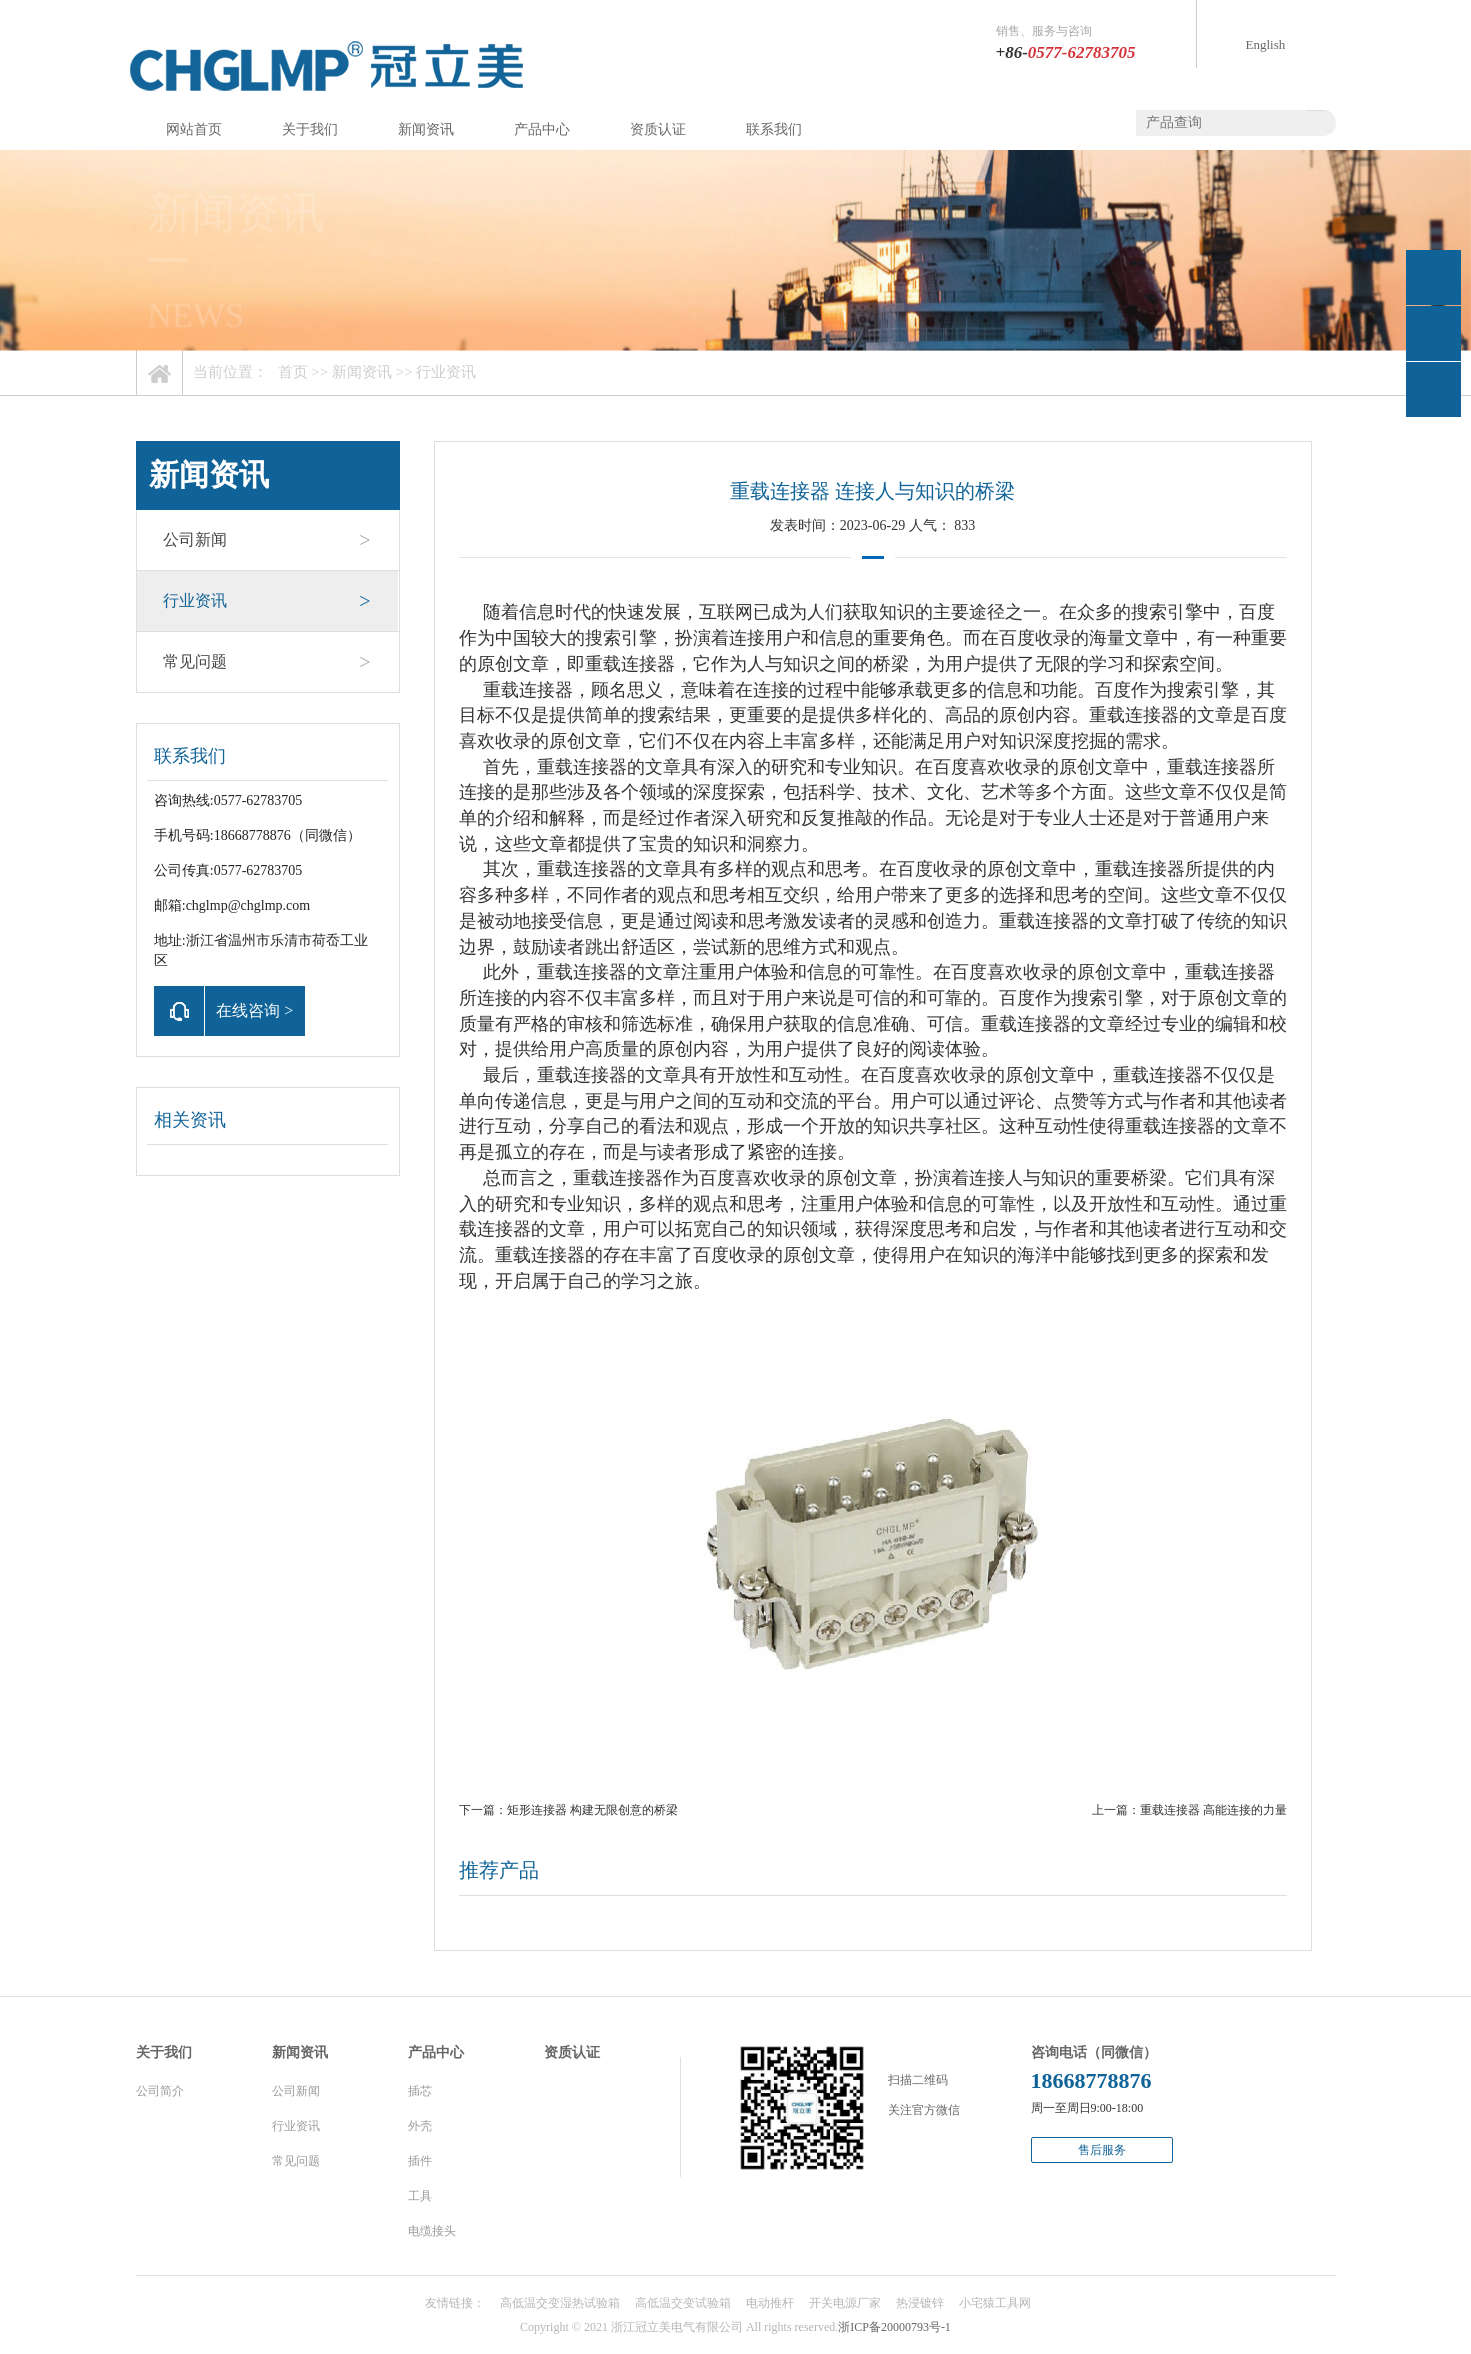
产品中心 (542, 129)
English (1266, 44)
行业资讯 (446, 372)
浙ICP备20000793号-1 (894, 2327)
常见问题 (267, 662)
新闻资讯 (426, 129)
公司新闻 (267, 540)
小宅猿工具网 (995, 2303)
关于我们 (310, 129)
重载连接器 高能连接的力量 (1213, 1810)
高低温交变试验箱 (683, 2303)
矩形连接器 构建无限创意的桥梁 (592, 1810)
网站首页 (194, 129)
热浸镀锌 (920, 2303)
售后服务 (1102, 2150)
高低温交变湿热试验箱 (560, 2303)
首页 (293, 372)
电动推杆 (770, 2303)
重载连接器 (630, 664)
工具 (420, 2196)
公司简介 (160, 2091)
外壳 (420, 2126)
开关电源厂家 (845, 2303)
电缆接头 (432, 2231)
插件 (420, 2161)
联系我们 (774, 129)
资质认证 (658, 129)
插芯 (420, 2091)
